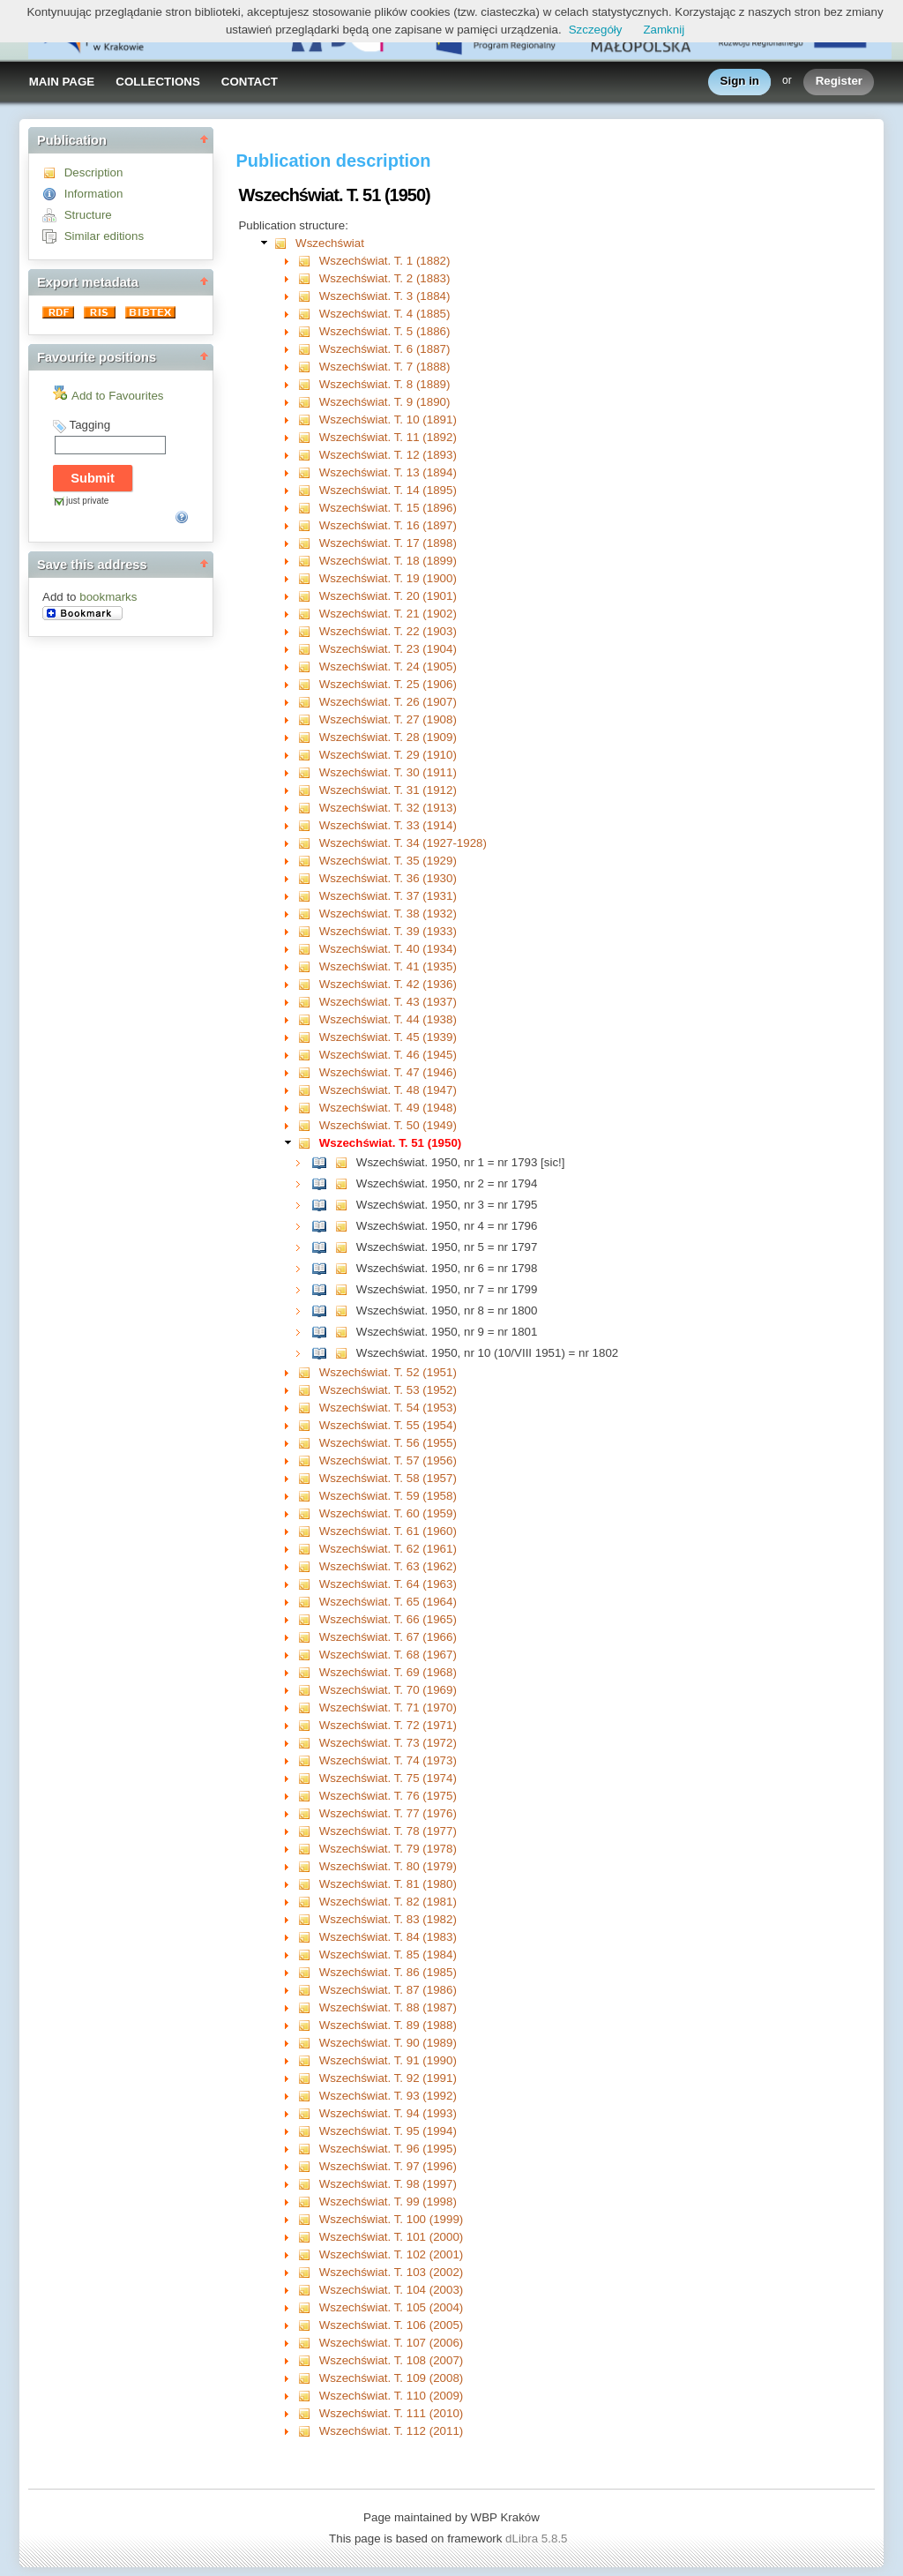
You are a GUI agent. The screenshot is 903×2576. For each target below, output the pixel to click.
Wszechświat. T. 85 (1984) (388, 1954)
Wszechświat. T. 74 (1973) (388, 1760)
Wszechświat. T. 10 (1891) (388, 419)
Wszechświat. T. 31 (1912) (388, 790)
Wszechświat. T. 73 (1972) (388, 1742)
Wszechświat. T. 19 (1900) (388, 578)
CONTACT (249, 81)
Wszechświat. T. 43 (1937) (388, 1001)
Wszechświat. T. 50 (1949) (388, 1125)
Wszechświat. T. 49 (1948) (388, 1107)
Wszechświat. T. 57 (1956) (388, 1460)
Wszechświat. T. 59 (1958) (388, 1495)
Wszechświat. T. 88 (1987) (388, 2007)
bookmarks (108, 596)
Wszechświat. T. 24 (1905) (388, 666)
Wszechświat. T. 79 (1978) (388, 1848)
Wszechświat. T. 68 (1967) (388, 1654)
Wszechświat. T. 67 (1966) (388, 1637)
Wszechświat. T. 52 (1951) (388, 1372)
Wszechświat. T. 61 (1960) (388, 1531)
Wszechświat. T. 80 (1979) (388, 1866)
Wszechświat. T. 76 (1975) (388, 1795)
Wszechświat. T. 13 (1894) (388, 472)
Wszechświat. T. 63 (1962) (388, 1566)
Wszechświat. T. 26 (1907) (388, 701)
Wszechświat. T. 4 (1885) (385, 313)
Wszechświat (329, 243)
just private (87, 500)
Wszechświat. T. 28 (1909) (388, 737)
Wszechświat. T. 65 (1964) (388, 1601)
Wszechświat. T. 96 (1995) (388, 2148)
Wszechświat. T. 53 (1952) (388, 1390)
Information (93, 193)
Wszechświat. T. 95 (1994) (388, 2131)
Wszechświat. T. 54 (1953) (388, 1407)
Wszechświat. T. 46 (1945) (388, 1054)
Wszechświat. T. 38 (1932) (388, 913)
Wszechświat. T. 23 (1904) (388, 648)
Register (839, 81)
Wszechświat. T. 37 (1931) (388, 895)
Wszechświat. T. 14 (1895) (388, 490)
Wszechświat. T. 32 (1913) (388, 807)
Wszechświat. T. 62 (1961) (388, 1548)
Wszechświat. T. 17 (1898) (388, 543)
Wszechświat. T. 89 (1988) (388, 2025)
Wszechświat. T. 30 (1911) (388, 772)
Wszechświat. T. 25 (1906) (388, 684)
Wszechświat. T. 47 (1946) (388, 1072)
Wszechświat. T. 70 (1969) (388, 1689)
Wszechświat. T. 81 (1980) (388, 1884)
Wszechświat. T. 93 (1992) (388, 2095)
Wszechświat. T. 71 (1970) (388, 1707)
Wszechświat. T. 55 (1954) (388, 1425)
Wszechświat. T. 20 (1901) (388, 596)
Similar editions (104, 236)
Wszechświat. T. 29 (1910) (388, 754)
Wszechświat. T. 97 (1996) (388, 2166)
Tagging (89, 424)
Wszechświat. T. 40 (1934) (388, 948)
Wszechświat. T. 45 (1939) (388, 1037)
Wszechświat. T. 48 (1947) (388, 1090)
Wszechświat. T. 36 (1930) (388, 878)
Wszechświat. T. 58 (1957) (388, 1478)
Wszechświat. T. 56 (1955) (388, 1442)
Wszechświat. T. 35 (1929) (388, 860)
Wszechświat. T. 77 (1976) (388, 1813)
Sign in (739, 81)
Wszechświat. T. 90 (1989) (388, 2042)
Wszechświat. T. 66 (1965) (388, 1619)
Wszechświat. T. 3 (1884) (385, 296)
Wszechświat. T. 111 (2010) (391, 2413)
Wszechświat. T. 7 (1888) (385, 366)
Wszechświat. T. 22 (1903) (388, 631)
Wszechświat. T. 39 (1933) (388, 931)
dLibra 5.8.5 (538, 2538)
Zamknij (663, 29)
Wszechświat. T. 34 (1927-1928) (403, 843)
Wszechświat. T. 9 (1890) (385, 401)
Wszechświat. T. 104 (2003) (391, 2289)
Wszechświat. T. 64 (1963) (388, 1584)
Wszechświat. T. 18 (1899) (388, 560)
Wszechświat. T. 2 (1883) (385, 278)
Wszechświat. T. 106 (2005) (391, 2325)
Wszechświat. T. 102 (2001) (391, 2254)
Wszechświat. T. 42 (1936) (388, 984)
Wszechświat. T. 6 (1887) (385, 349)
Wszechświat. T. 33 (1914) (388, 825)
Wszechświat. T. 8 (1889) (385, 384)
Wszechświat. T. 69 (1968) (388, 1672)
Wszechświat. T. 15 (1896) (388, 507)
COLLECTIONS (158, 81)
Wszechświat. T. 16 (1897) (388, 525)
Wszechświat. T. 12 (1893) (388, 454)
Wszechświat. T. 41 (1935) (388, 966)
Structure (88, 214)
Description (93, 172)
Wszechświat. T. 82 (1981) (388, 1901)
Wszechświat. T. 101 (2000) (391, 2236)
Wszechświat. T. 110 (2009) (391, 2395)
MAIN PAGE (62, 81)
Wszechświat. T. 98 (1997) (388, 2183)
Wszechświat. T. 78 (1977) (388, 1831)
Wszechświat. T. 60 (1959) (388, 1513)
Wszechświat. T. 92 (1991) (388, 2078)
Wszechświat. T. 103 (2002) (391, 2272)
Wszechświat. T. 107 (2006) (391, 2342)
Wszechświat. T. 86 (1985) (388, 1972)
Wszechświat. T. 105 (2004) (391, 2307)
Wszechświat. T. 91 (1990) (388, 2060)
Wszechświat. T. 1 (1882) (385, 260)
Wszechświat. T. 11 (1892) (388, 437)
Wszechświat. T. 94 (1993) (388, 2113)
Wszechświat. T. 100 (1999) (391, 2219)
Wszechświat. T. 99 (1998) (388, 2201)
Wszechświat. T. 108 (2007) (391, 2360)
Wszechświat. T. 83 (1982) (388, 1919)
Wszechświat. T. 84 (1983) (388, 1936)
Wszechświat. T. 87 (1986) (388, 1989)
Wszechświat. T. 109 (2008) (391, 2378)
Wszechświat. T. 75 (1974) (388, 1778)
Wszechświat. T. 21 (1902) (388, 613)
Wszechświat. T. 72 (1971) (388, 1725)
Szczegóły (596, 29)
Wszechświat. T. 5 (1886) (385, 331)
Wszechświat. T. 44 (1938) (388, 1019)
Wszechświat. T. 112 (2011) (391, 2430)
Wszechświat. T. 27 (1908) (388, 719)
